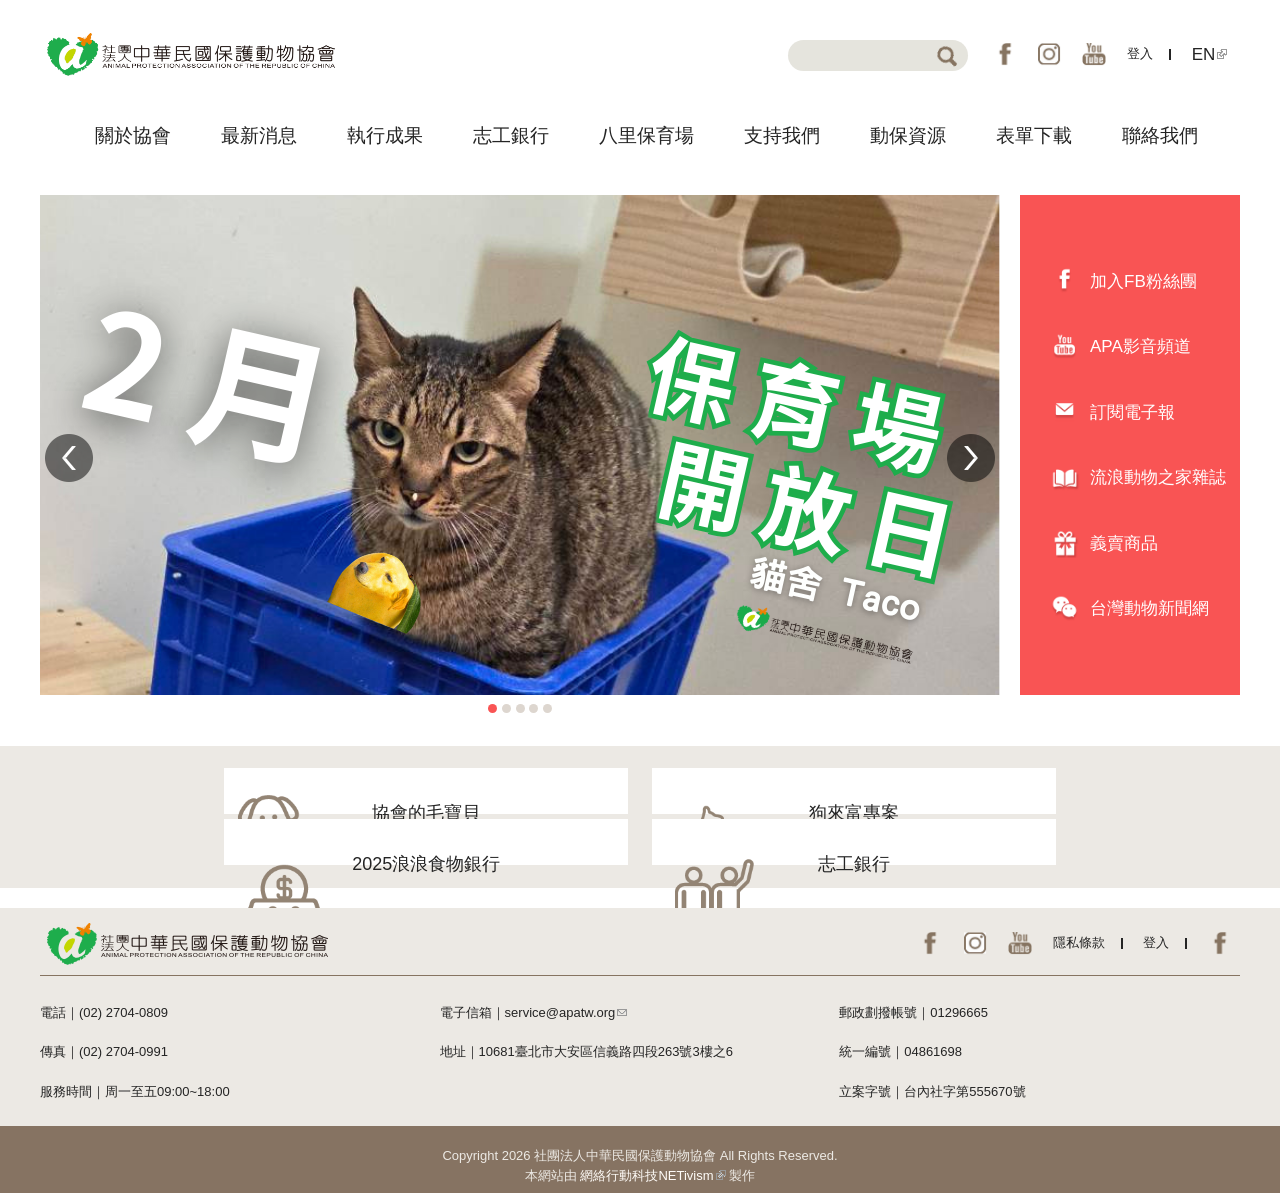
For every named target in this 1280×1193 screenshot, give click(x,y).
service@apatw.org (566, 1000)
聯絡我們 (1160, 135)
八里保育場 (646, 135)
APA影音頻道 (1140, 346)
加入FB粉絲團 (1143, 281)
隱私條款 (1079, 930)
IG (1049, 54)
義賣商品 (1124, 543)
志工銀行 (511, 135)
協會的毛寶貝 (226, 811)
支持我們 (782, 135)
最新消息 (259, 135)
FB (1005, 54)
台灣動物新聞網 (1149, 608)
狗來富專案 (502, 811)
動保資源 (908, 135)
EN (1210, 54)
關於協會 (133, 135)
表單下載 (1034, 135)
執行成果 (385, 135)
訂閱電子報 (1132, 412)
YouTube (1094, 54)
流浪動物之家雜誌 (1158, 477)
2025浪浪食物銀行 (778, 811)
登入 (1140, 53)
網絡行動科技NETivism (652, 1163)
